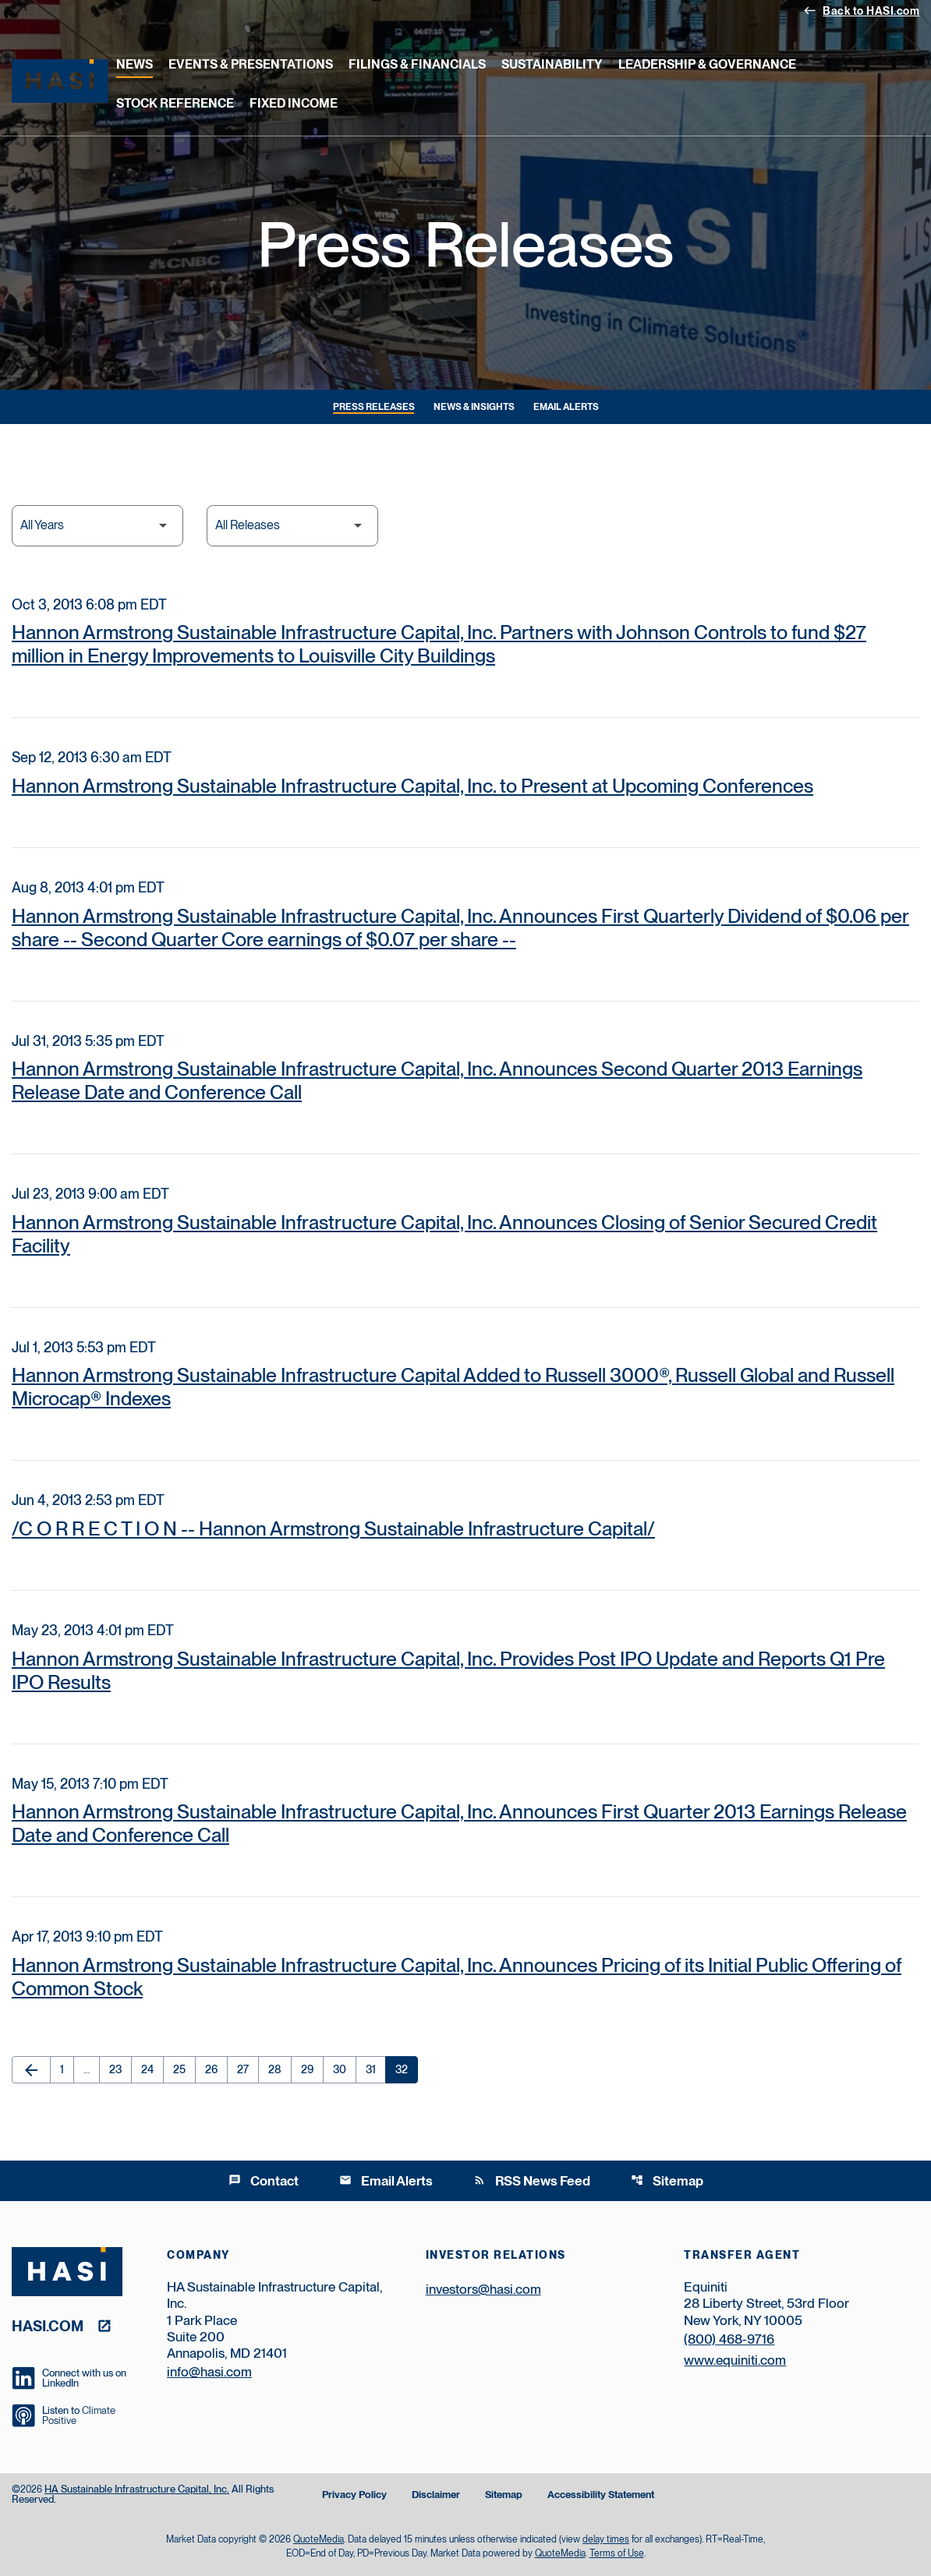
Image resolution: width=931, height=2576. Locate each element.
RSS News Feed (531, 2181)
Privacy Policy (354, 2495)
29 (312, 2069)
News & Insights (474, 406)
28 (279, 2069)
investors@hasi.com (483, 2289)
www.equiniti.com (735, 2360)
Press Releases (374, 406)
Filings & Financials (417, 64)
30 (344, 2069)
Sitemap (667, 2181)
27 (247, 2069)
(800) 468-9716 (729, 2339)
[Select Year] (97, 525)
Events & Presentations (250, 64)
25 (184, 2069)
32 (406, 2069)
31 (375, 2069)
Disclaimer (436, 2495)
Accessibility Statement (600, 2495)
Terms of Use (616, 2553)
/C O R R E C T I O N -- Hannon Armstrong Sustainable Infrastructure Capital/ (333, 1528)
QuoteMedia (318, 2539)
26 (216, 2069)
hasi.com (47, 2325)
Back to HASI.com (861, 10)
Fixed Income (294, 103)
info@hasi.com (209, 2372)
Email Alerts (566, 406)
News (134, 64)
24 (152, 2069)
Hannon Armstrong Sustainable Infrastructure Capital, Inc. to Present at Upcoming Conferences (412, 785)
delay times (605, 2539)
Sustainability (552, 64)
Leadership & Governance (707, 64)
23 (120, 2069)
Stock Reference (175, 103)
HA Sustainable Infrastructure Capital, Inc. (136, 2489)
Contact (263, 2181)
